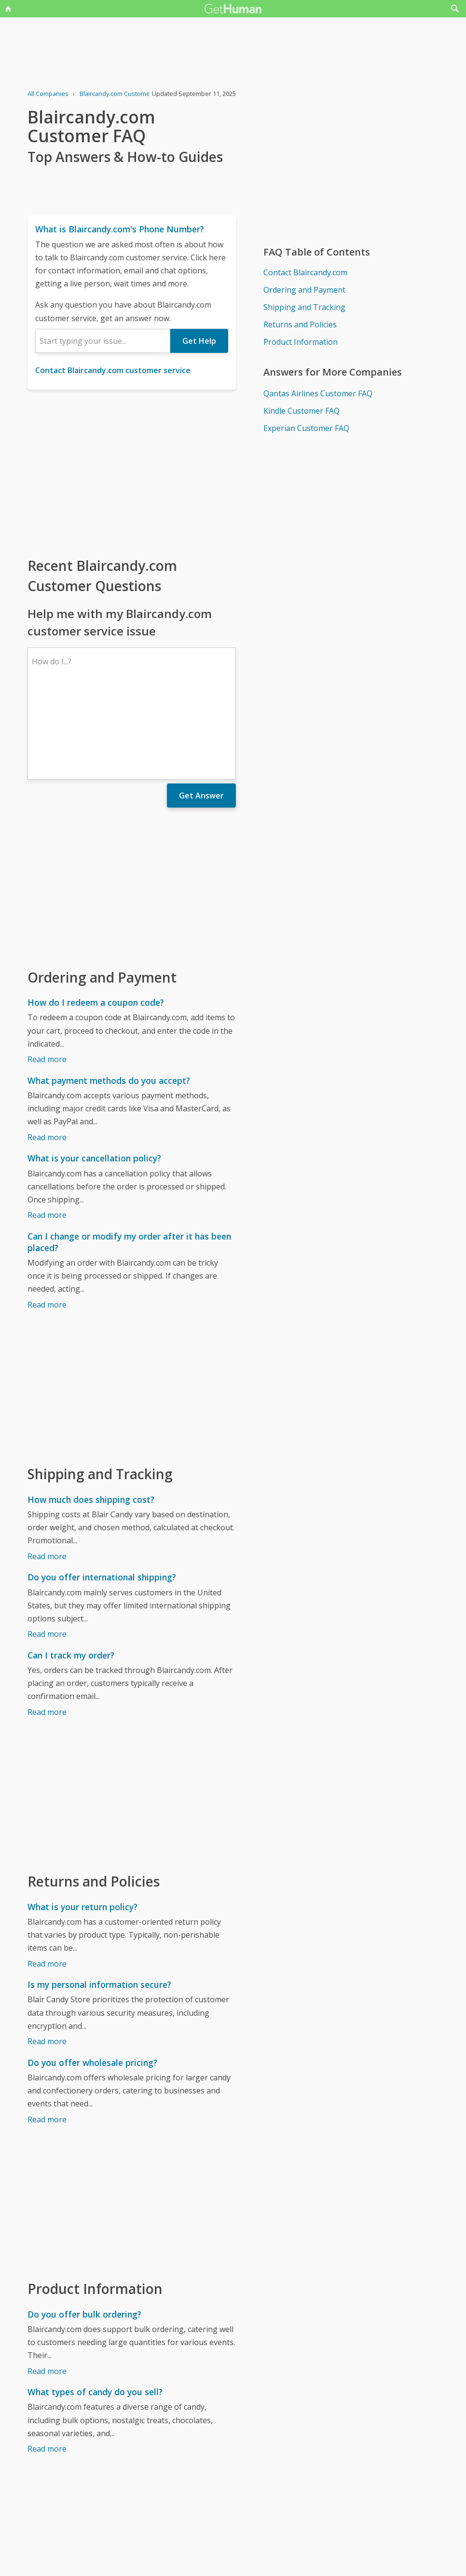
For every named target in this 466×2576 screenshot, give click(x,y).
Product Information (300, 342)
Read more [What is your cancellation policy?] (47, 1131)
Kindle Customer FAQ (301, 410)
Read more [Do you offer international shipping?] (47, 1550)
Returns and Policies (300, 324)
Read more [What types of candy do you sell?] (47, 2365)
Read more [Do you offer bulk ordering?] (47, 2287)
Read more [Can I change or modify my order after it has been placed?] (47, 1220)
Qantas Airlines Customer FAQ (317, 393)
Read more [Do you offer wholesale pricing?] (47, 2035)
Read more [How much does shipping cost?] (47, 1472)
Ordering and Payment (304, 289)
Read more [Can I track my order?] (47, 1628)
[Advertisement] (131, 472)
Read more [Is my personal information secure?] (47, 1957)
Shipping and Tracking (304, 307)
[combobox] (102, 341)
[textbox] (102, 341)
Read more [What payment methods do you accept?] (47, 1053)
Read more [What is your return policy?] (47, 1880)
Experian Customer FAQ (306, 428)
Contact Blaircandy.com (305, 272)
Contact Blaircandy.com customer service (113, 370)
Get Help (199, 341)
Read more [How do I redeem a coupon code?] (47, 975)
